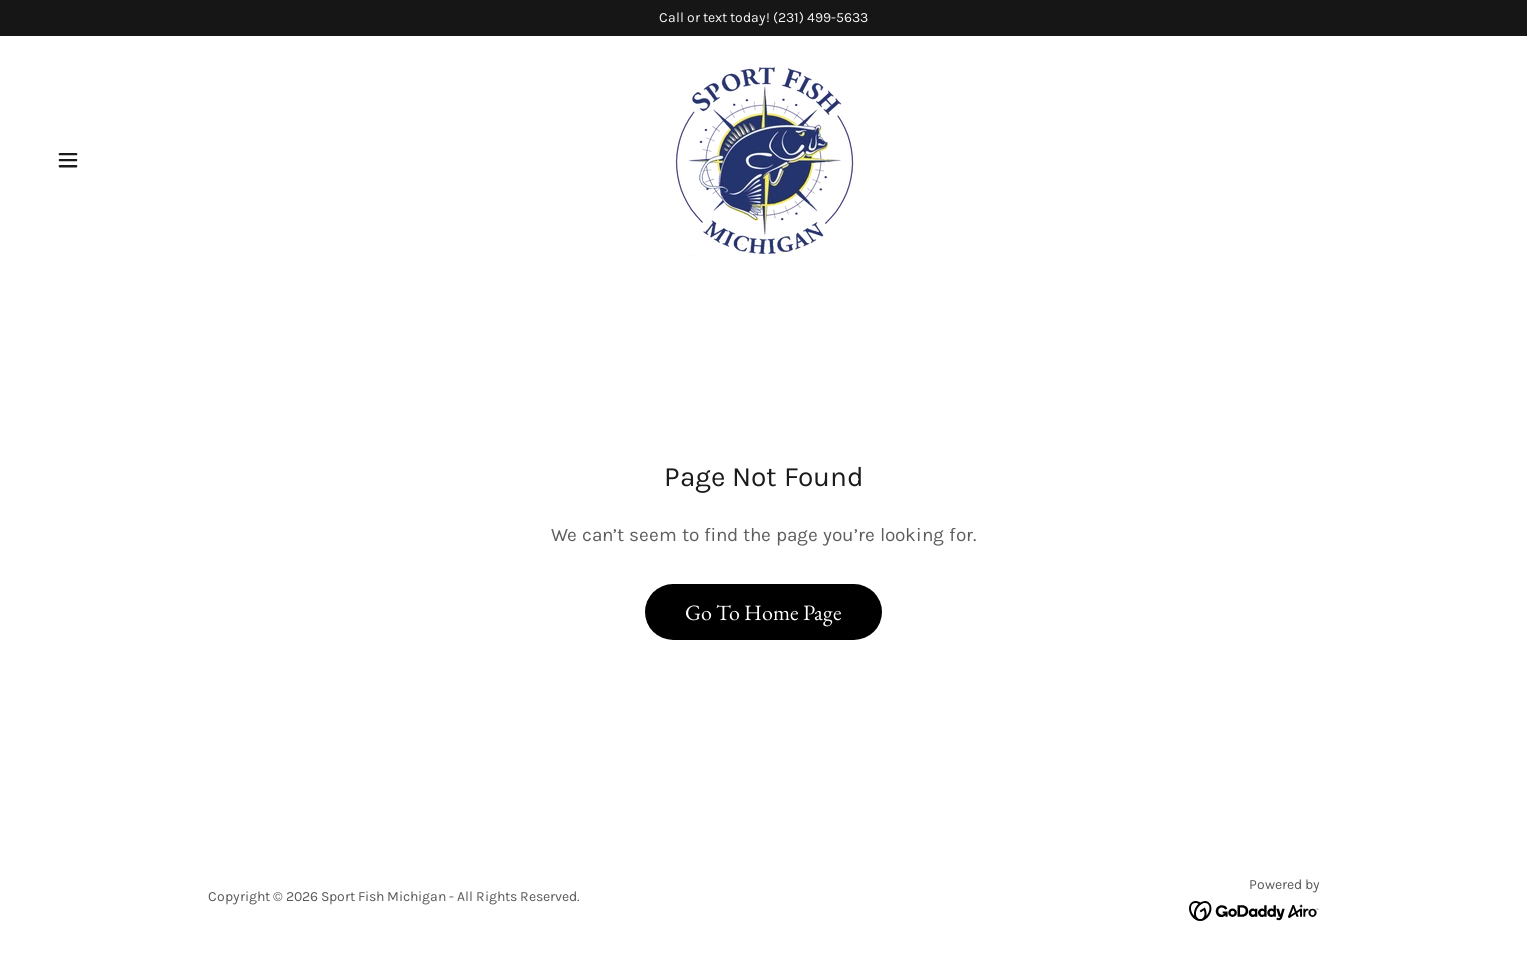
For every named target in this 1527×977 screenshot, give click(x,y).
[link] (763, 158)
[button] (68, 160)
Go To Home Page (763, 612)
